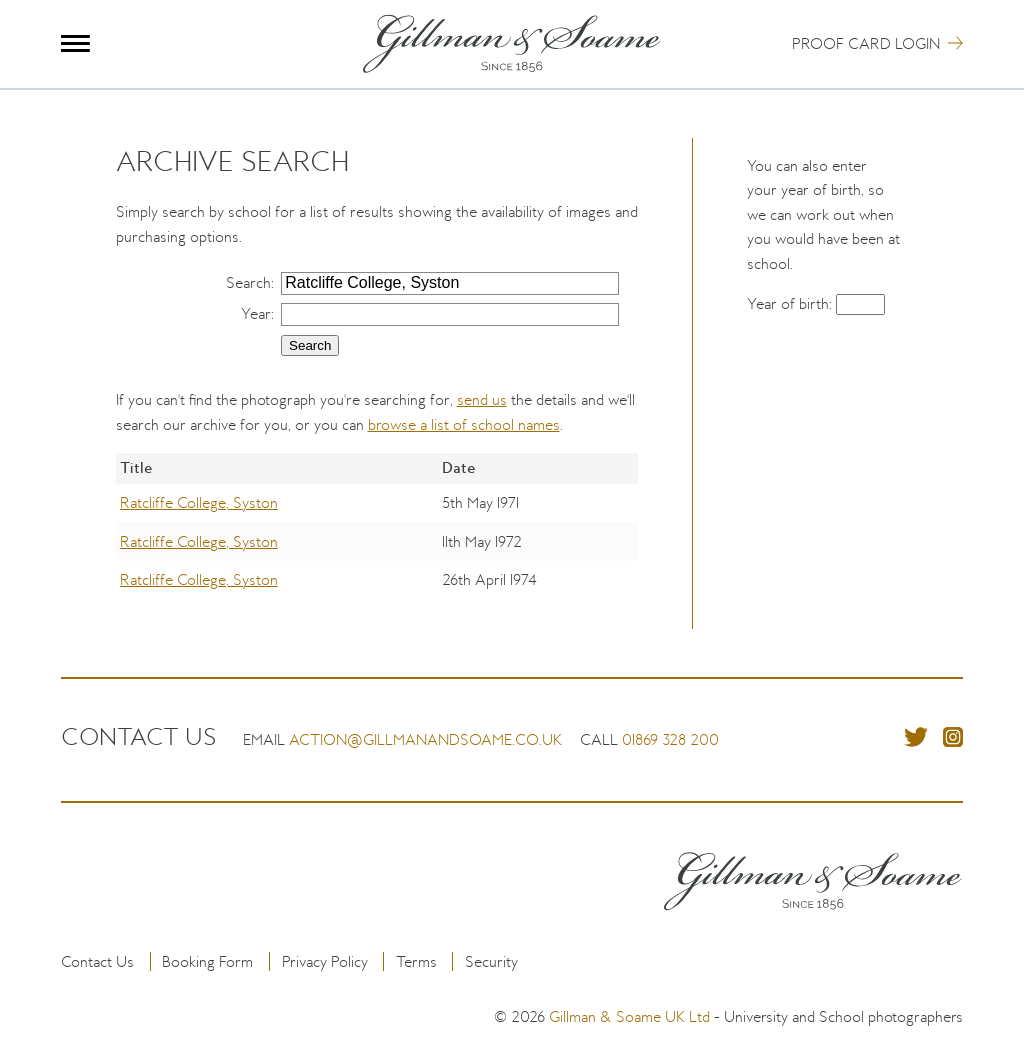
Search (248, 282)
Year (256, 313)
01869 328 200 (670, 739)
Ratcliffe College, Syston (199, 502)
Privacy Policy (325, 961)
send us (482, 399)
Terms (416, 961)
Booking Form (207, 961)
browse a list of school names (464, 424)
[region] (377, 541)
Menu (75, 43)
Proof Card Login (866, 43)
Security (491, 961)
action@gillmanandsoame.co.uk (425, 739)
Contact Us (97, 961)
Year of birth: (791, 303)
